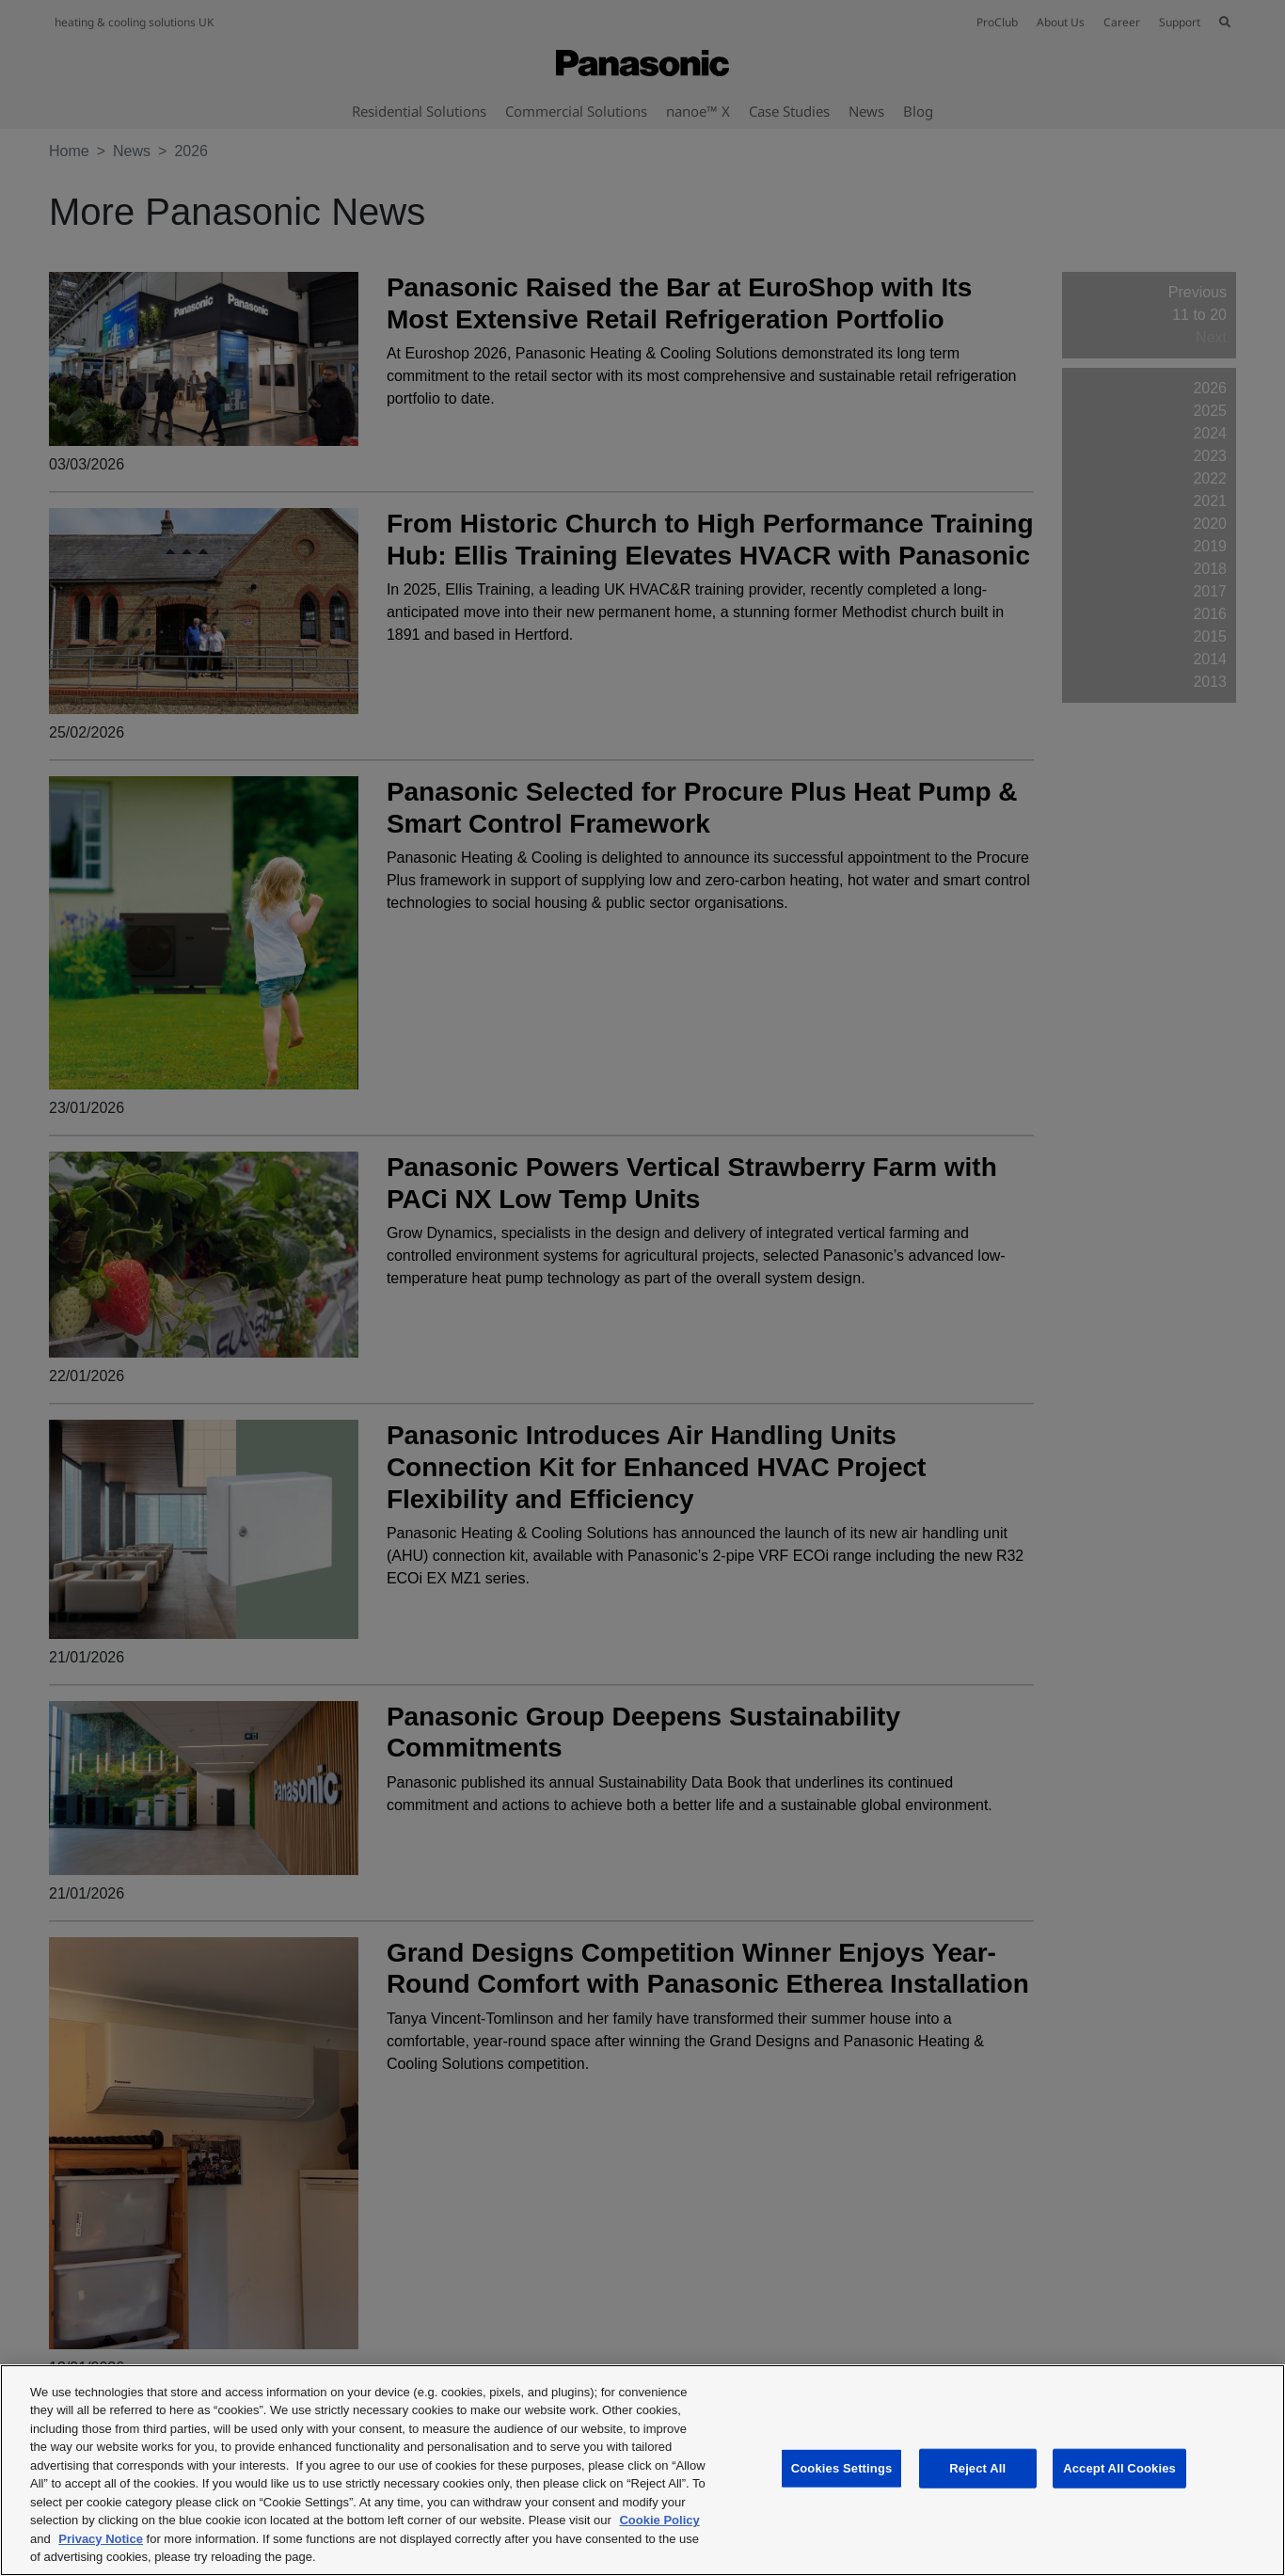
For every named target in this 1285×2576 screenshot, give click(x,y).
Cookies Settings (842, 2468)
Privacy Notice (100, 2539)
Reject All (977, 2468)
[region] (642, 2470)
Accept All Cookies (1119, 2468)
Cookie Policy (659, 2520)
